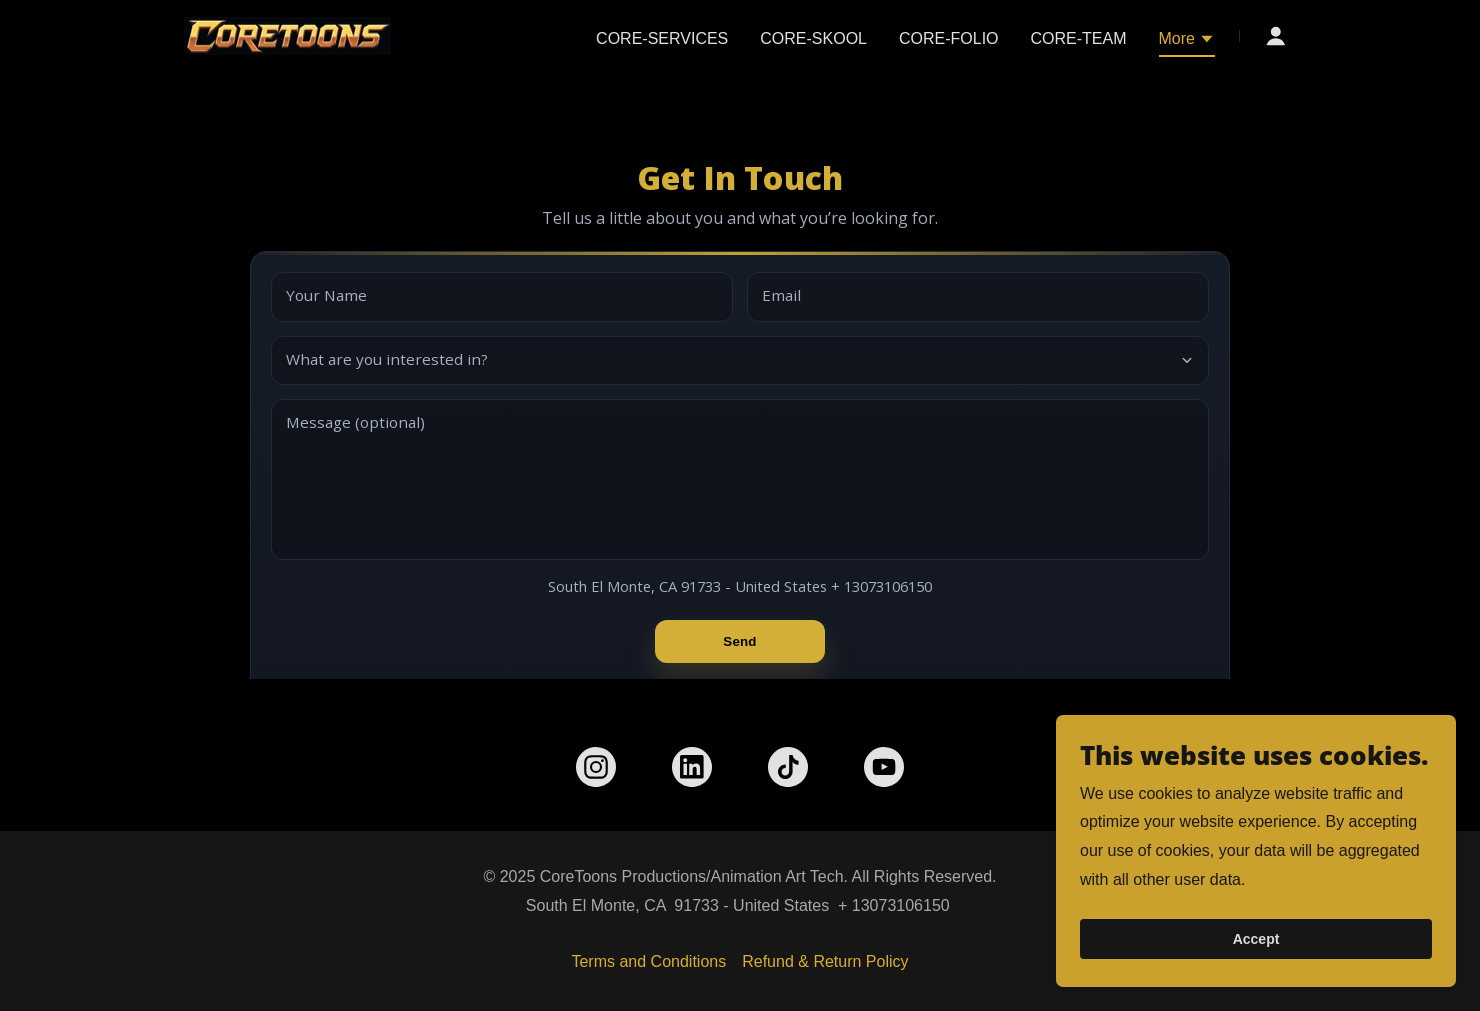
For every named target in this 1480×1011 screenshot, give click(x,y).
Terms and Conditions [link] (648, 961)
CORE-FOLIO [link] (949, 38)
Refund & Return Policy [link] (825, 961)
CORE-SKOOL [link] (813, 38)
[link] (287, 34)
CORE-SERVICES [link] (662, 38)
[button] (1187, 42)
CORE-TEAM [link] (1079, 38)
